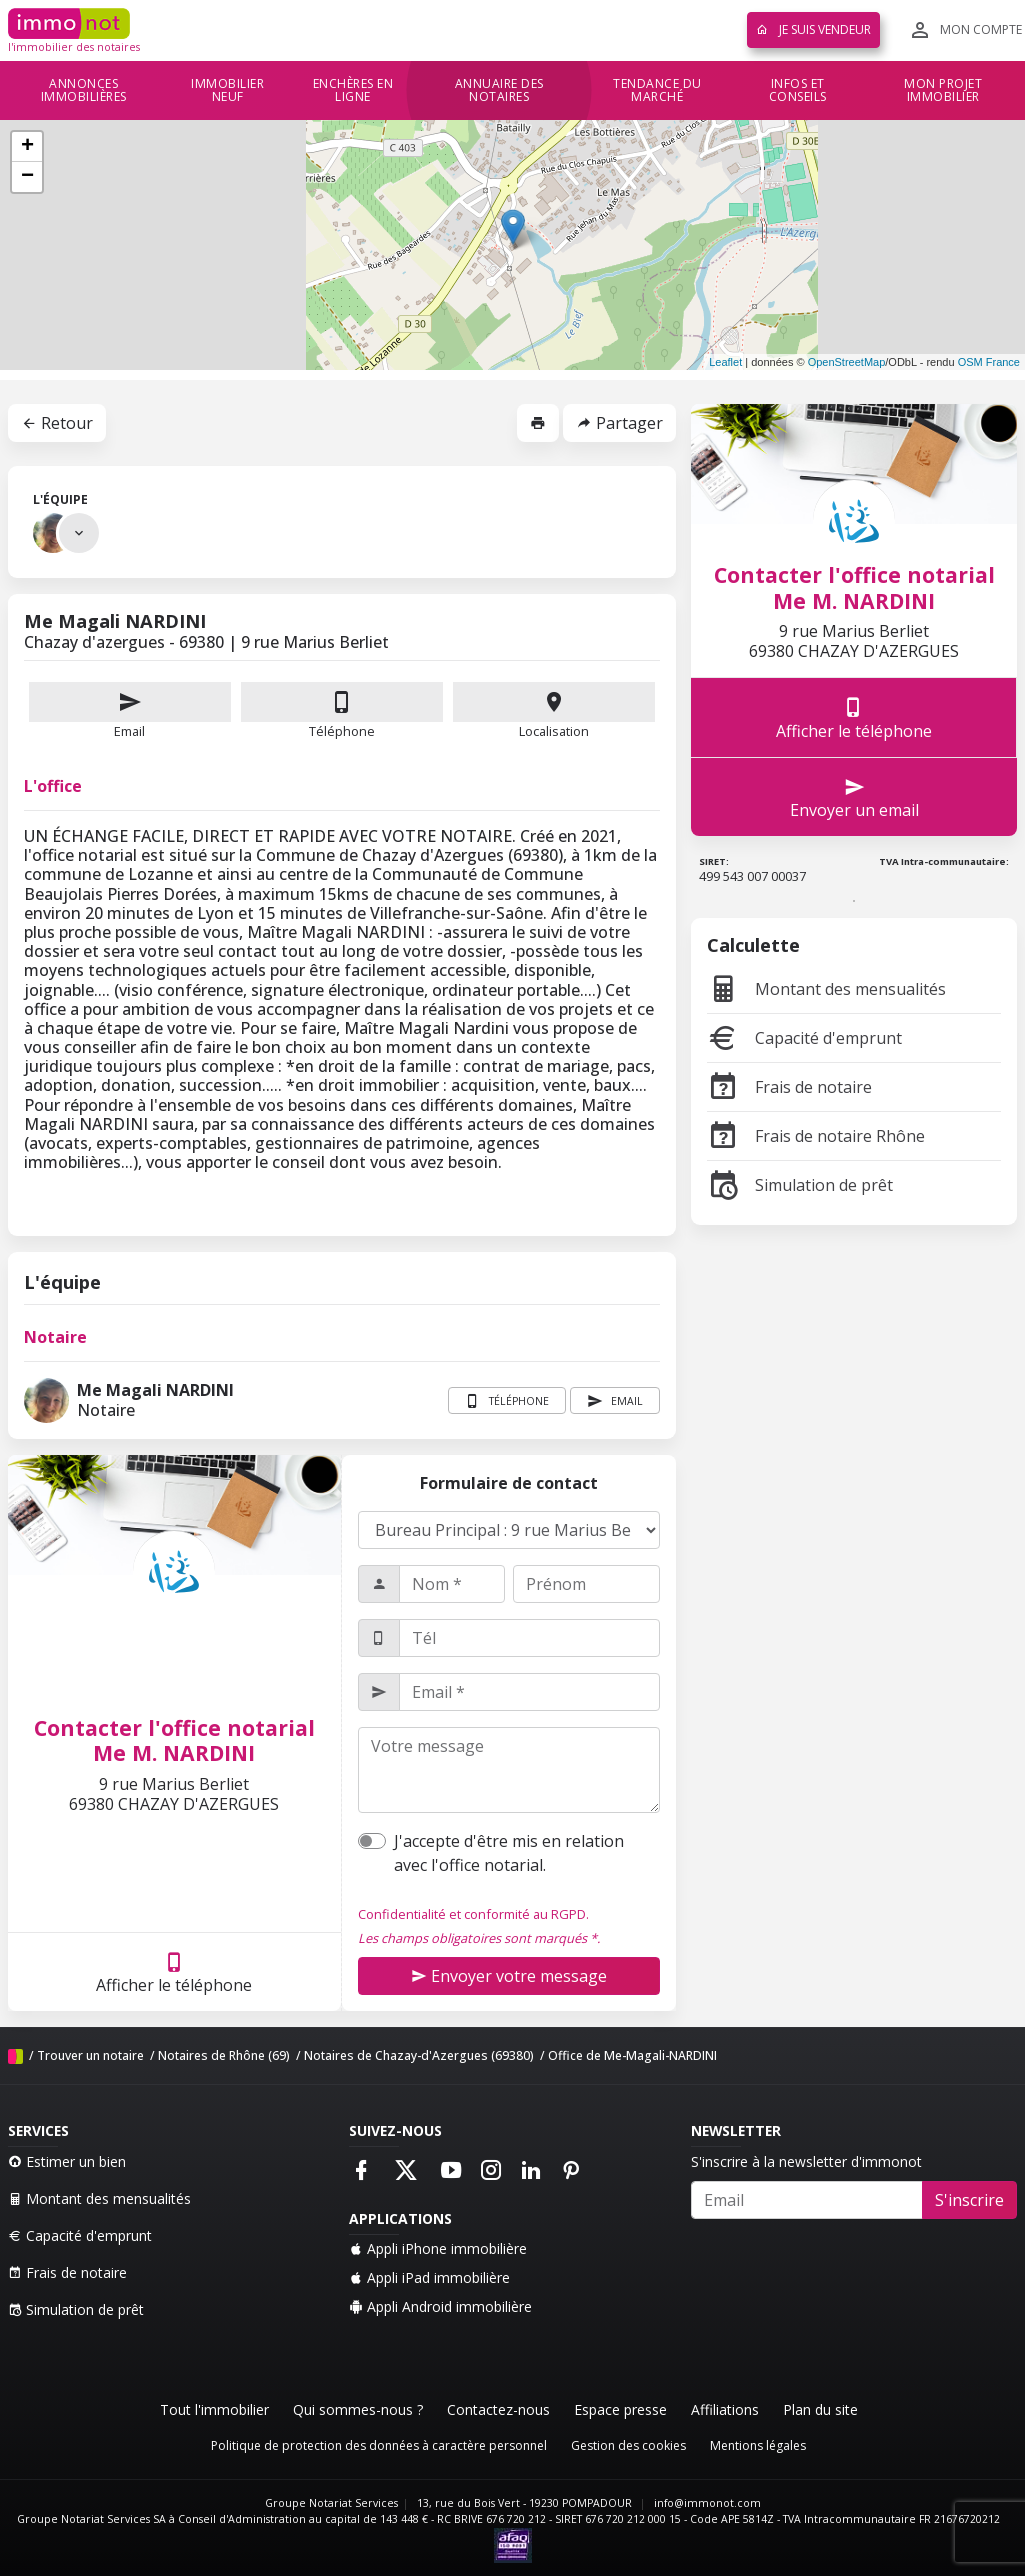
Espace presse (620, 2409)
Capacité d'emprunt (804, 1038)
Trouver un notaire (90, 2055)
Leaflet (725, 362)
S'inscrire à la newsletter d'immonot (806, 2161)
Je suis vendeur (813, 29)
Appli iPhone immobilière (438, 2248)
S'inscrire (969, 2200)
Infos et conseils (798, 90)
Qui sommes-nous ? (358, 2409)
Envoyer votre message (509, 1976)
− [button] (27, 177)
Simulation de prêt (800, 1185)
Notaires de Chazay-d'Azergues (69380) (419, 2055)
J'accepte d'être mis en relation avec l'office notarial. (509, 1853)
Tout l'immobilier (214, 2409)
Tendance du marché (657, 90)
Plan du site (820, 2409)
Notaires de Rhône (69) (224, 2055)
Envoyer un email (854, 797)
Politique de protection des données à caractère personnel (379, 2445)
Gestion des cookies (628, 2445)
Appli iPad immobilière (429, 2277)
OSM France (989, 362)
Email (130, 711)
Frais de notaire (789, 1087)
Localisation (554, 711)
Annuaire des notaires (499, 90)
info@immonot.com (707, 2503)
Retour (57, 423)
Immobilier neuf (227, 90)
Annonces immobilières (84, 90)
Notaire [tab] (55, 1337)
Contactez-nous (498, 2409)
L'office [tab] (53, 786)
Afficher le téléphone (174, 1972)
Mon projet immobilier (943, 90)
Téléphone (342, 731)
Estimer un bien (67, 2161)
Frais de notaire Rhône (816, 1136)
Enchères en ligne (353, 90)
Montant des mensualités (826, 989)
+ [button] (27, 147)
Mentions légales (758, 2445)
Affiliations (725, 2409)
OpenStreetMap (847, 362)
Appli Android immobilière (440, 2306)
